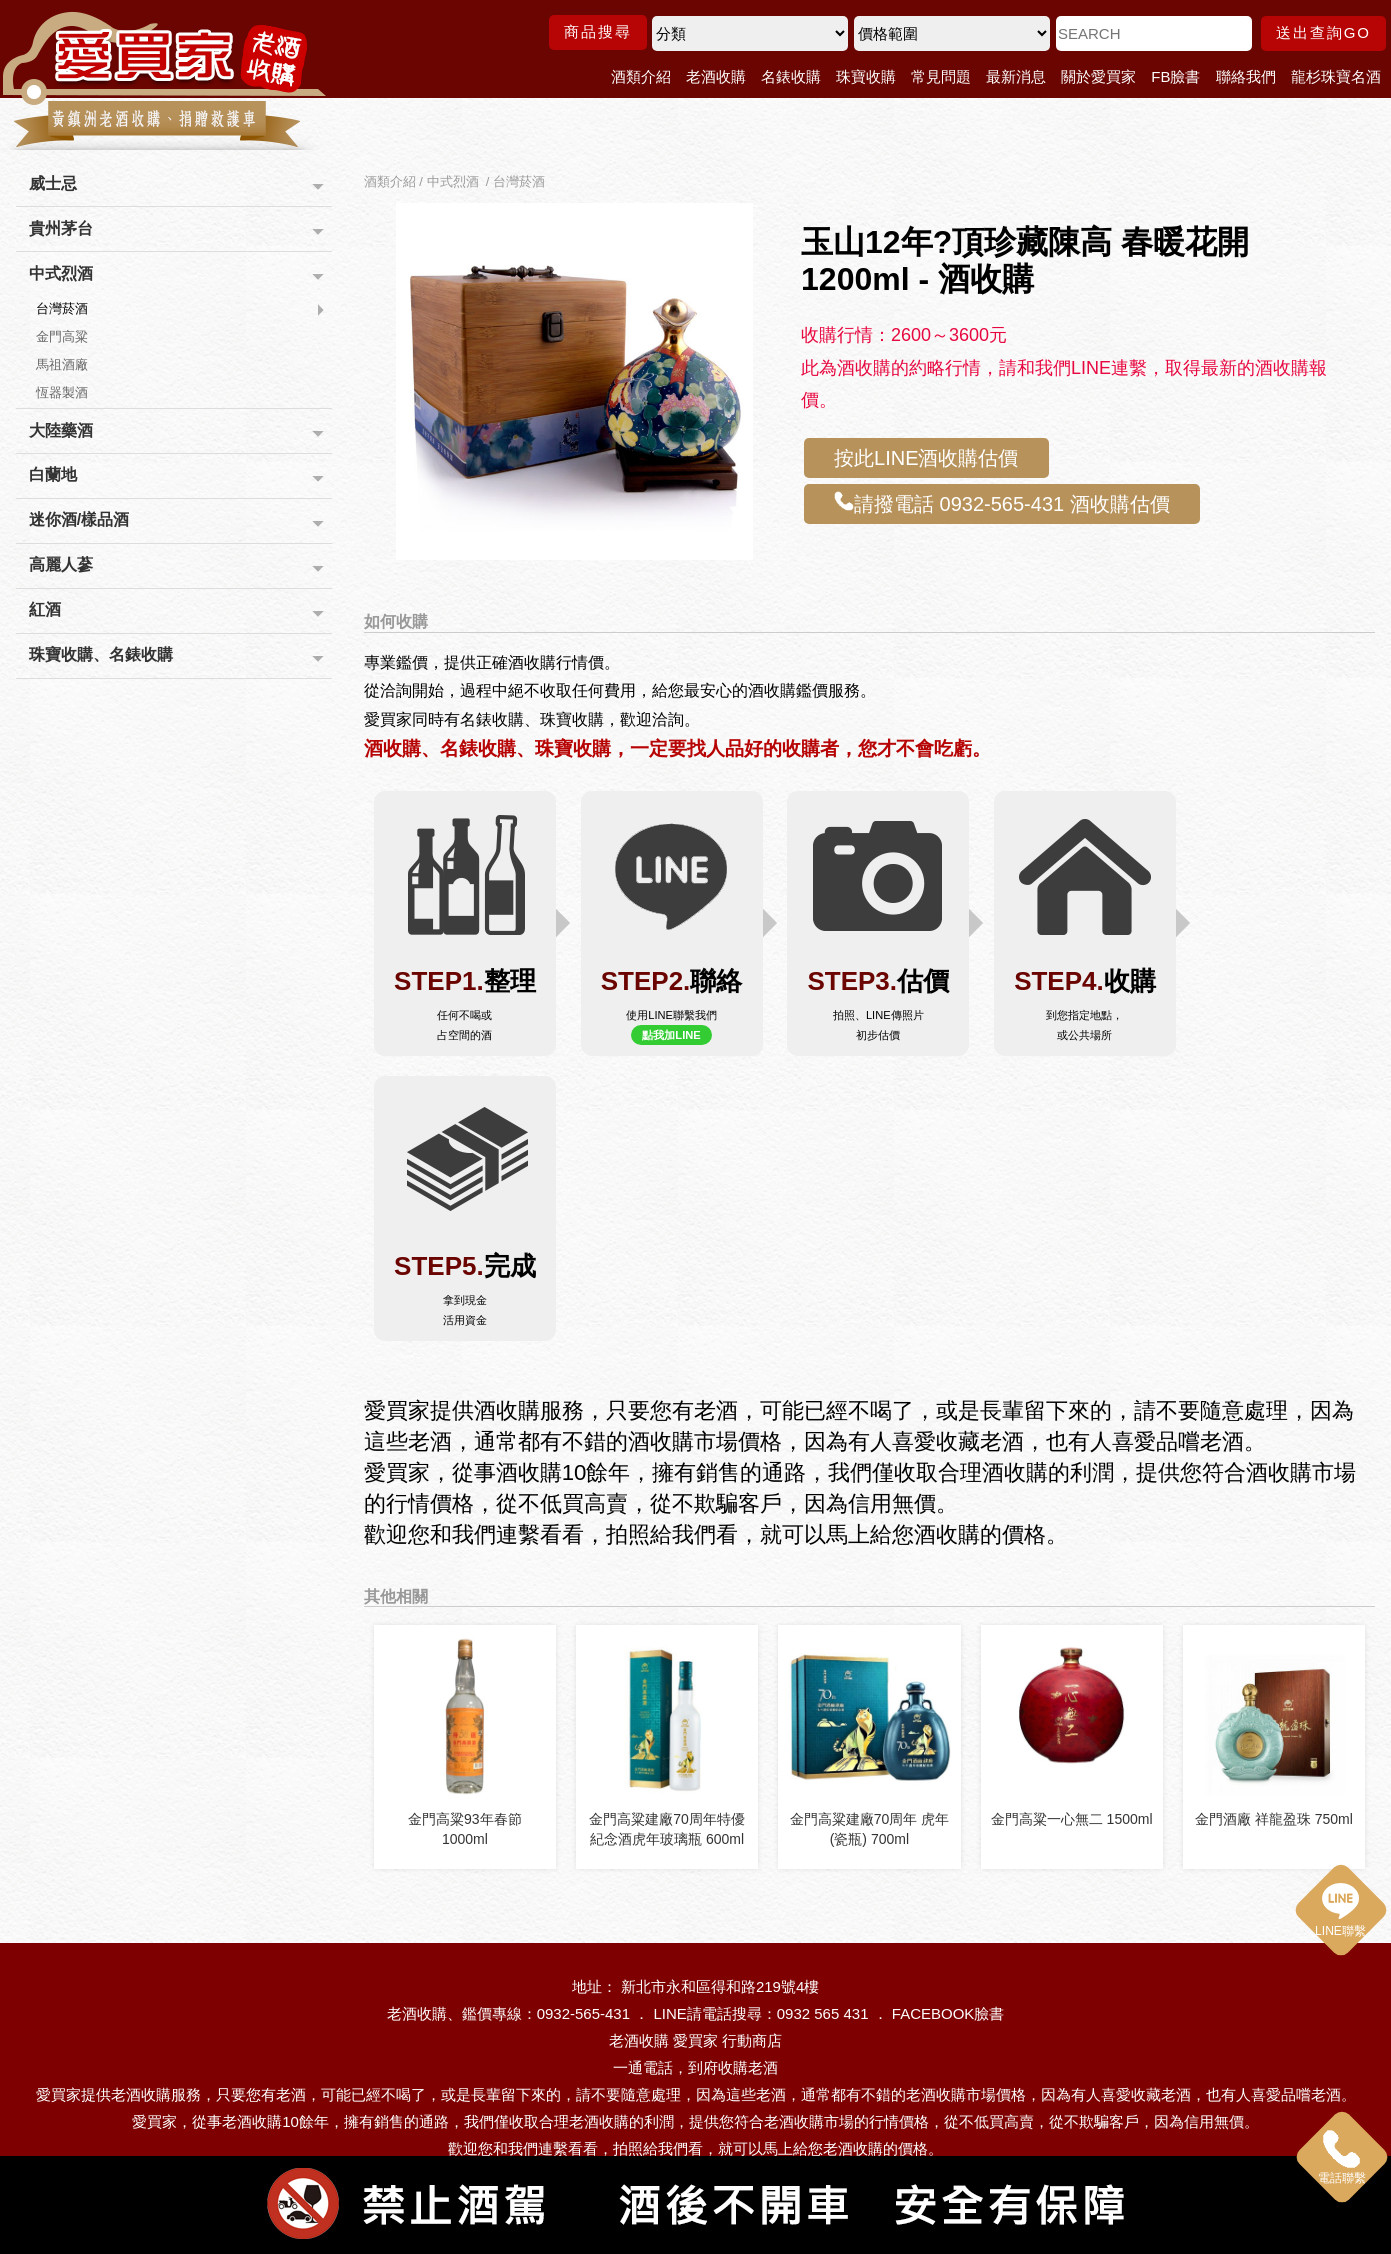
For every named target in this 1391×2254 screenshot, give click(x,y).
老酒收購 (716, 76)
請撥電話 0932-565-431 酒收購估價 (1002, 503)
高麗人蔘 (61, 564)
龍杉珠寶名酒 (1336, 76)
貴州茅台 (61, 228)
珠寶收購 (866, 76)
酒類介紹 (641, 76)
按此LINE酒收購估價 (926, 458)
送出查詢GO (1323, 32)
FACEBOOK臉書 (948, 2007)
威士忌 (53, 183)
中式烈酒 (61, 273)
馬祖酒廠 (62, 364)
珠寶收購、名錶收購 (101, 654)
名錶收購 (791, 76)
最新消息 (1016, 76)
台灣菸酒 (62, 308)
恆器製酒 (62, 392)
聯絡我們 (1246, 76)
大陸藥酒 (61, 430)
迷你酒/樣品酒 (79, 519)
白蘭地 (53, 474)
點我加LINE (671, 1035)
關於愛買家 (1098, 76)
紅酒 (45, 609)
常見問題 (941, 76)
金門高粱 (62, 336)
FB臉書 (1175, 76)
